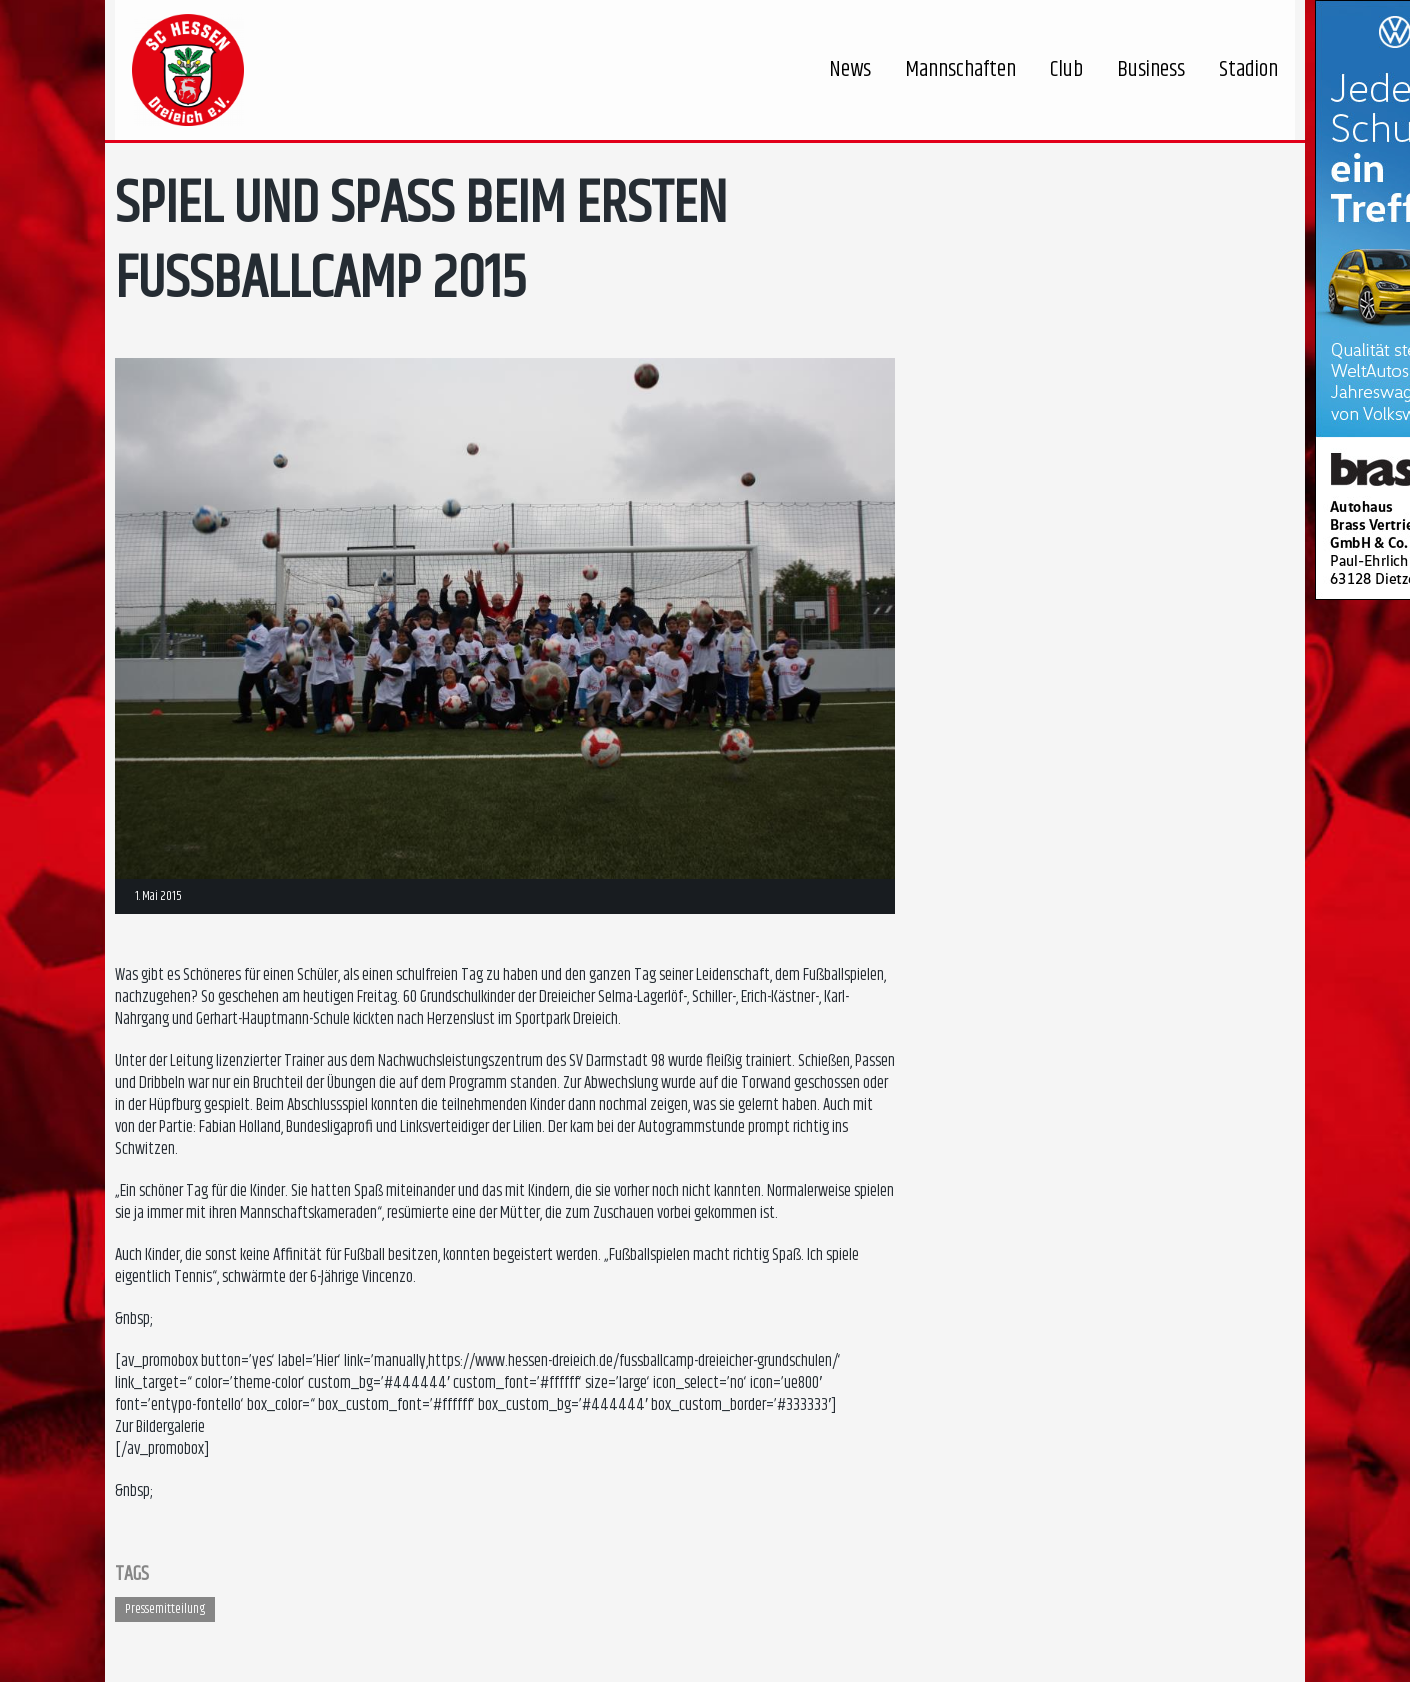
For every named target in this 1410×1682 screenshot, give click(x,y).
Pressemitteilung (165, 1609)
